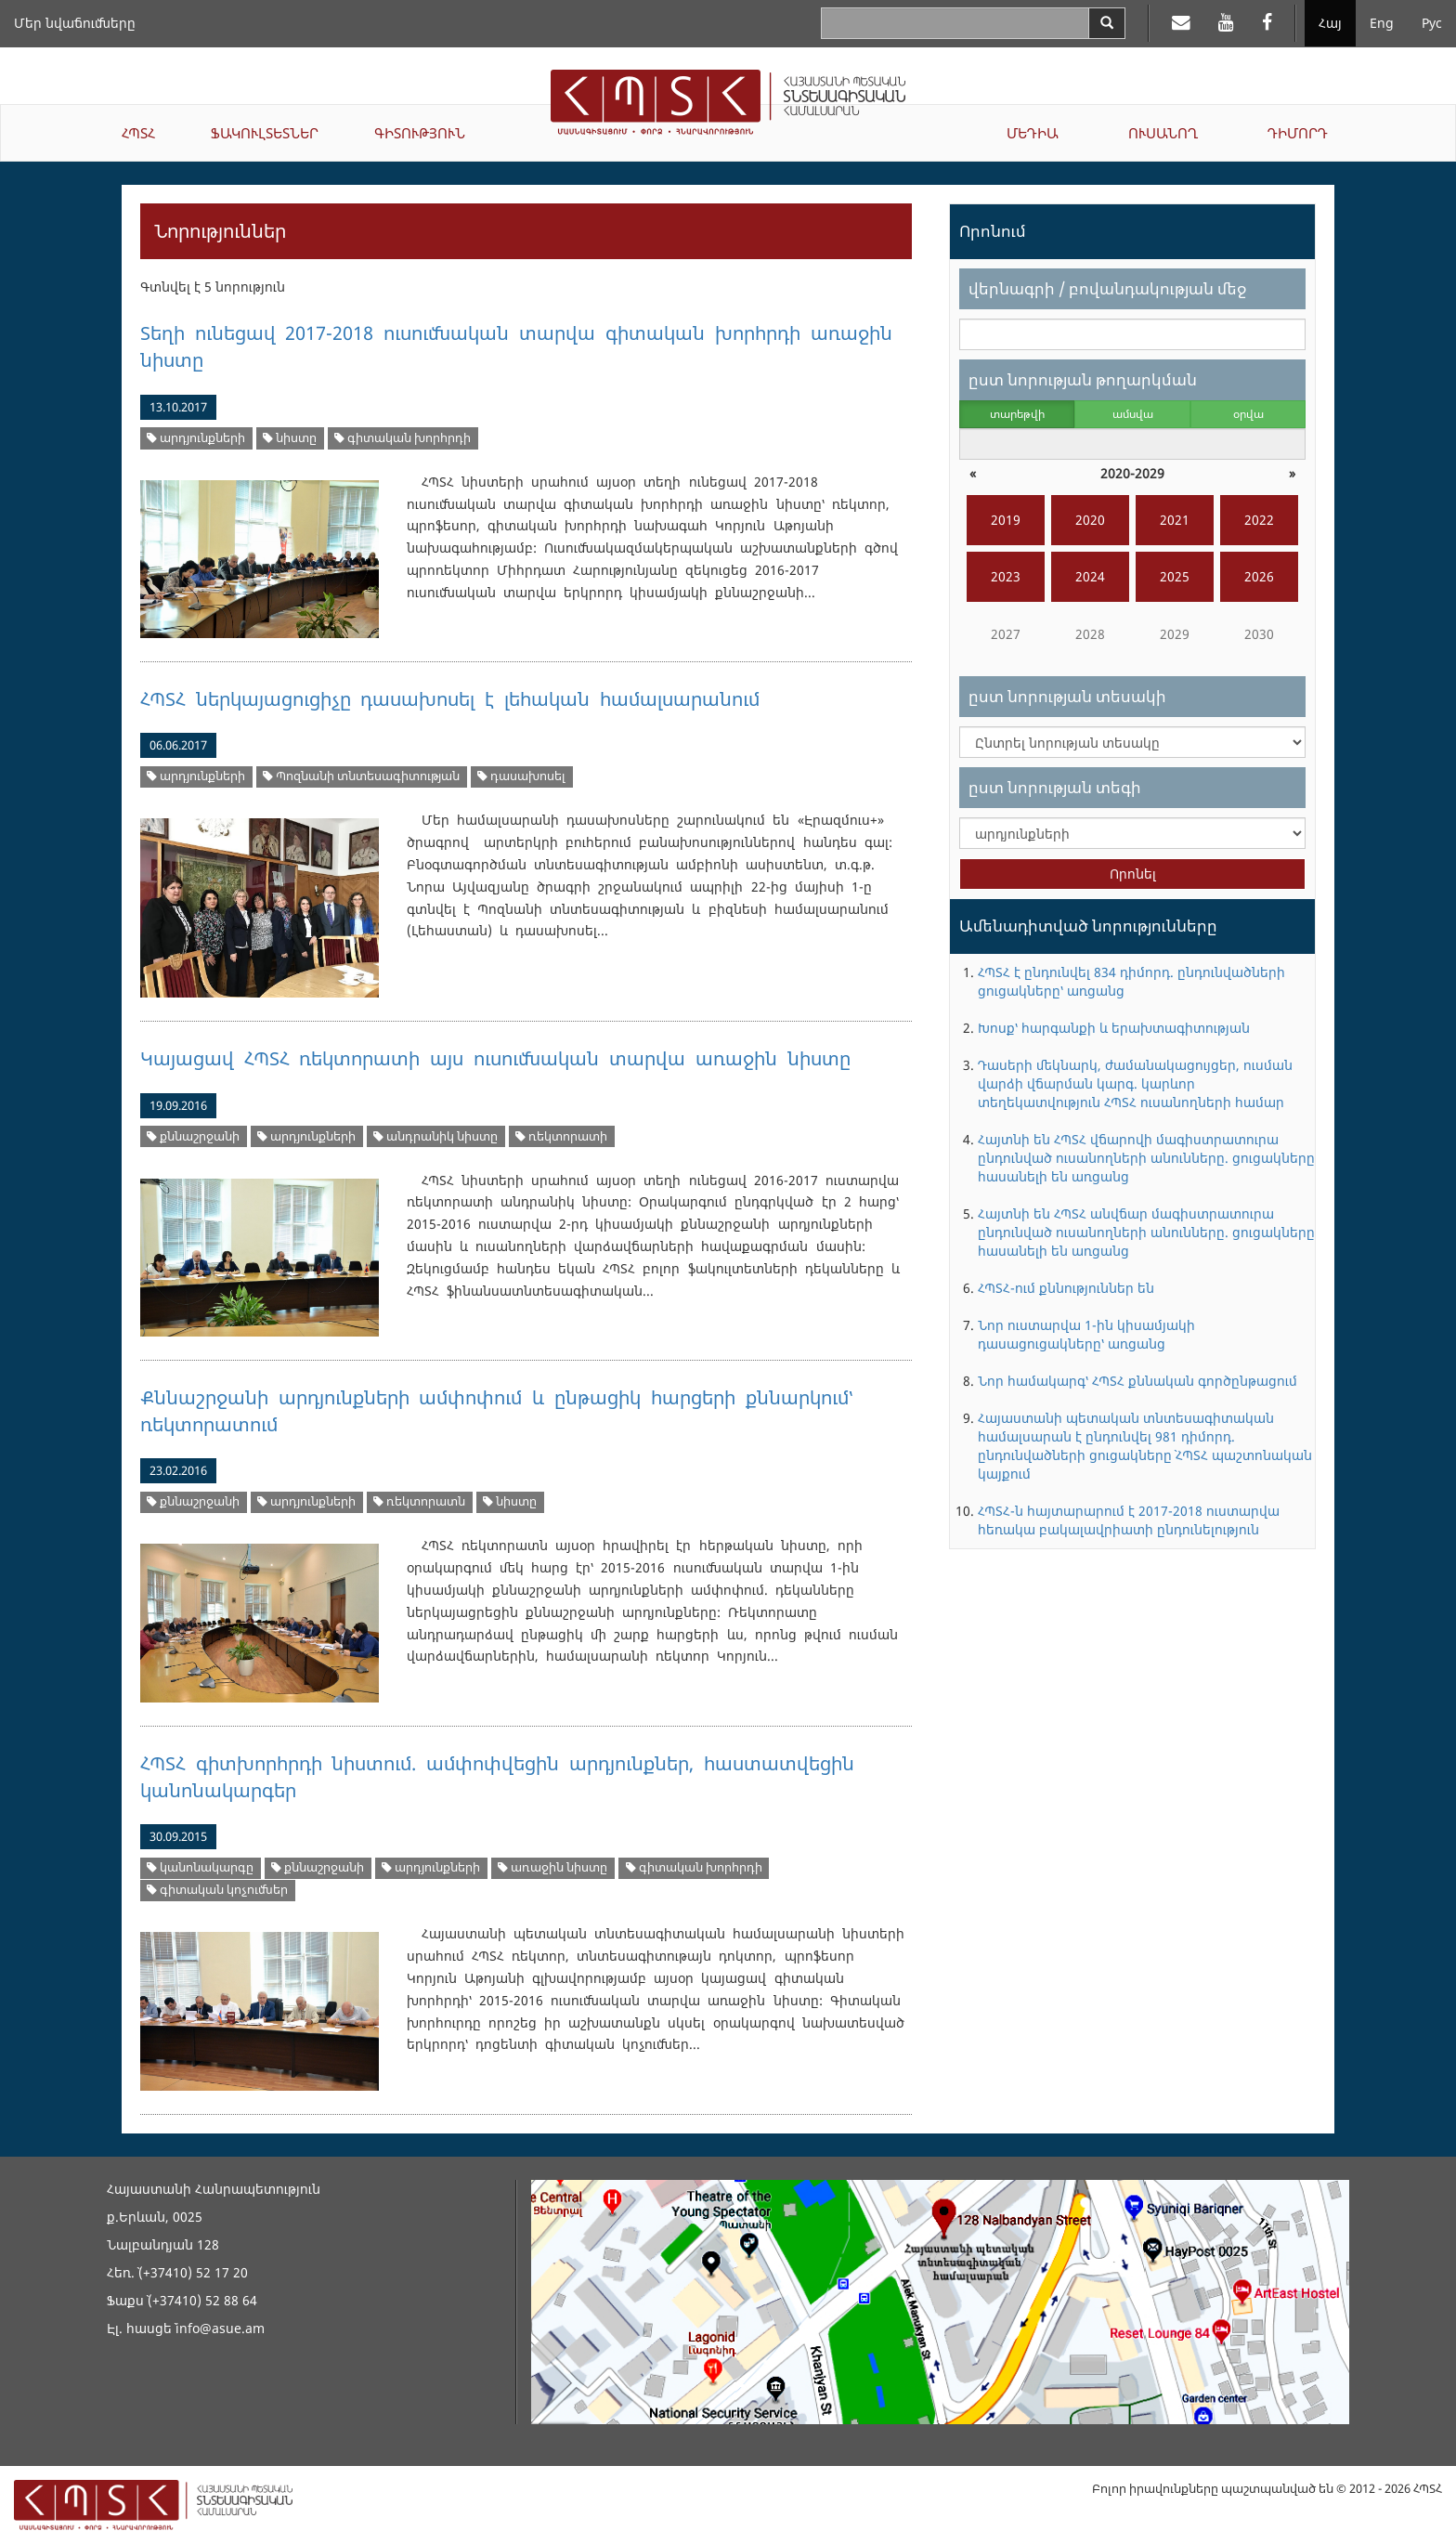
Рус (1432, 23)
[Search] (1106, 23)
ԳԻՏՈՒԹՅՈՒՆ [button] (419, 133)
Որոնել (1133, 873)
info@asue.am (220, 2328)
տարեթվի (1017, 414)
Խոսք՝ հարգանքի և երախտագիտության (1114, 1028)
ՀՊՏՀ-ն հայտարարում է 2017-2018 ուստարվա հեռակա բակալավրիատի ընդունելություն (1129, 1520)
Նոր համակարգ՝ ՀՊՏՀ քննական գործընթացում (1137, 1380)
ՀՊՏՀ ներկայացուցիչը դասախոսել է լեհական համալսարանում (450, 698)
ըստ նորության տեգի (1054, 787)
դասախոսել (521, 776)
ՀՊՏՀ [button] (138, 133)
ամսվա (1132, 414)
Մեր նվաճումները (75, 23)
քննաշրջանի (193, 1136)
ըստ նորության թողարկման (1082, 379)
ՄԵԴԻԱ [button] (1033, 133)
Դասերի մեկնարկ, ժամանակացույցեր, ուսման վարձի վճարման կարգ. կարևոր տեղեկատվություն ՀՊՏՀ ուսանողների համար (1135, 1083)
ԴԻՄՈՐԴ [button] (1298, 133)
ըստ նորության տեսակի (1067, 696)
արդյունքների (196, 438)
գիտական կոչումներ (217, 1890)
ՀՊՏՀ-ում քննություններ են (1066, 1288)
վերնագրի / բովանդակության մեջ (1107, 288)
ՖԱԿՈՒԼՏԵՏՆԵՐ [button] (264, 133)
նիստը (290, 438)
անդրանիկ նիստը (435, 1136)
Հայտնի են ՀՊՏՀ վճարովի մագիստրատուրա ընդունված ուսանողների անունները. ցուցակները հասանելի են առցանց (1146, 1157)
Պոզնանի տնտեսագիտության (361, 776)
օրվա (1248, 414)
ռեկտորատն (419, 1501)
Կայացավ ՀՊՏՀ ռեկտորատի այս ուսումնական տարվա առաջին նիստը (495, 1058)
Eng (1382, 23)
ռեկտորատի (561, 1136)
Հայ (1330, 23)
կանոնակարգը (200, 1867)
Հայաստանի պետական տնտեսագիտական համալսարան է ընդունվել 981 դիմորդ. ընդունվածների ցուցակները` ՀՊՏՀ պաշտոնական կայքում (1145, 1445)
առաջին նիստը (552, 1867)
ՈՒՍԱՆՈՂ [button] (1163, 133)
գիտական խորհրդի (402, 438)
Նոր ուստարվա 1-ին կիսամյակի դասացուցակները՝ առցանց (1086, 1334)
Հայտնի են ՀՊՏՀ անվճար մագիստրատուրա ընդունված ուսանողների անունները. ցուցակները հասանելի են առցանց (1146, 1232)
